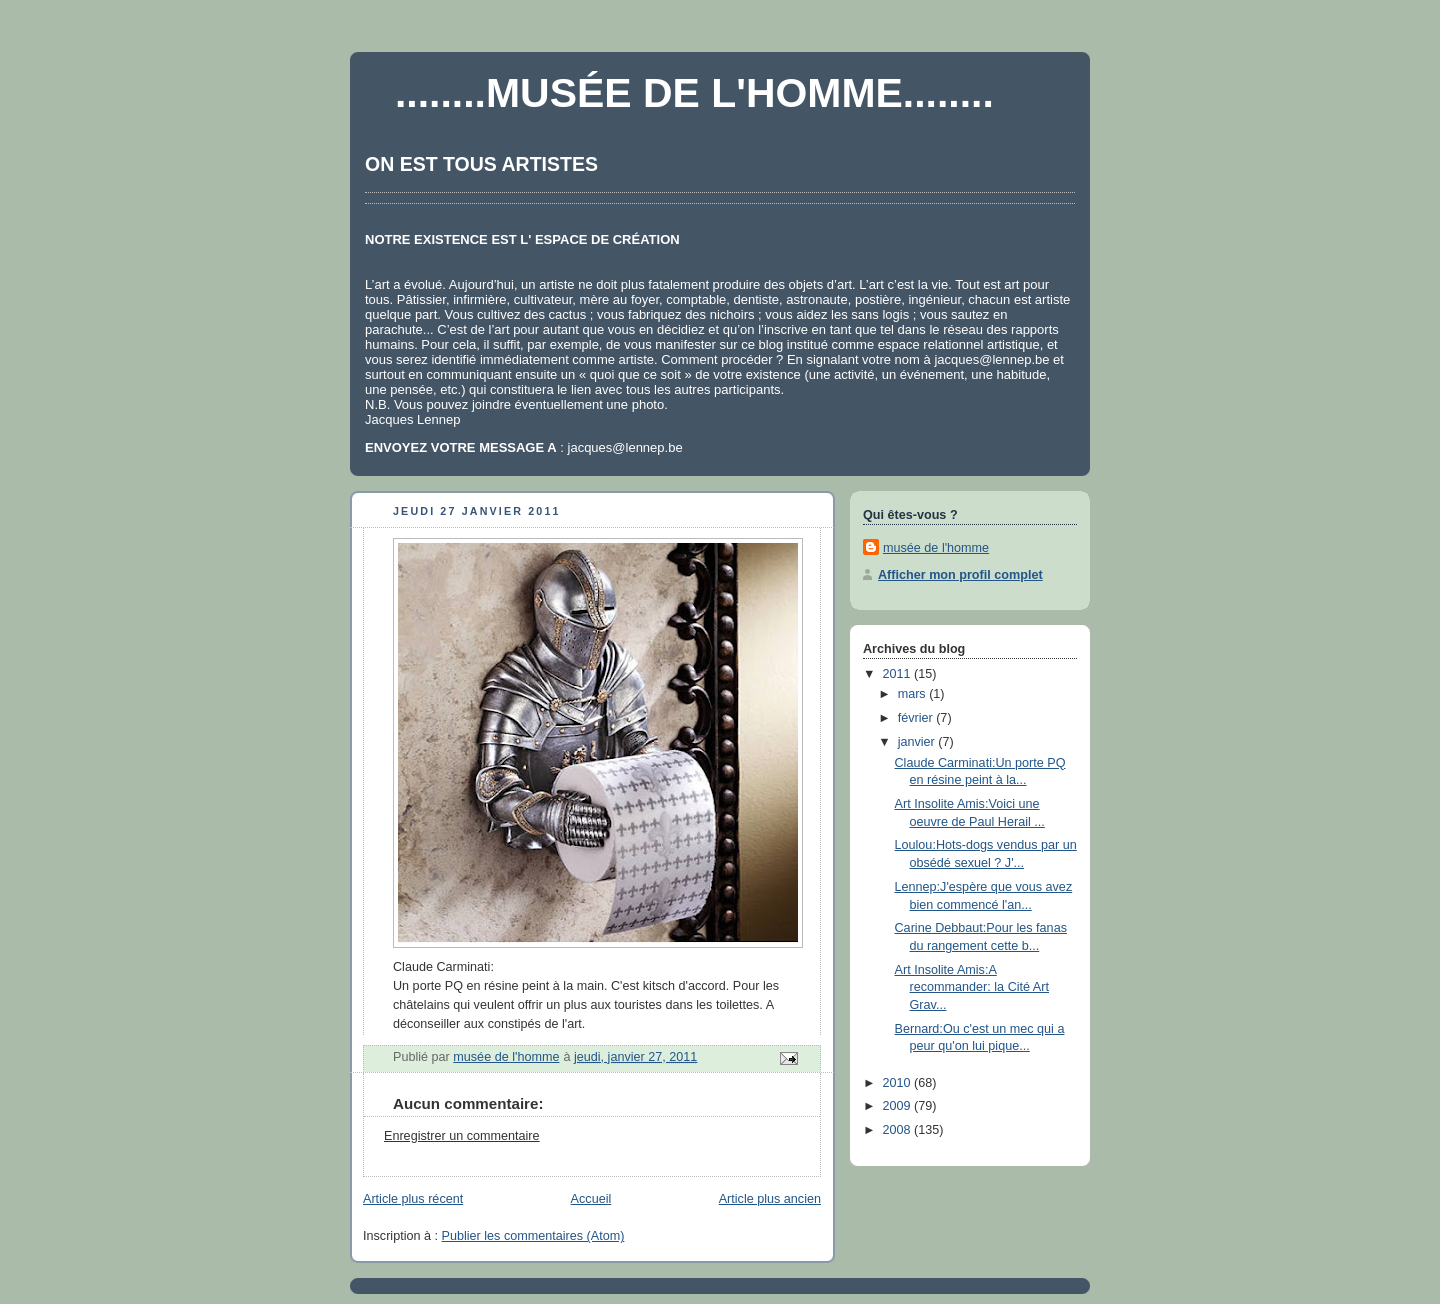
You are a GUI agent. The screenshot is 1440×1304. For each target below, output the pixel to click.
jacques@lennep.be (991, 359)
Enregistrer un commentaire (462, 1136)
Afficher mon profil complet (960, 575)
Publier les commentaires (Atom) (533, 1236)
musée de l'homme (936, 548)
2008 (899, 1130)
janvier (918, 742)
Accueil (591, 1199)
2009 (899, 1106)
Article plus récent (413, 1199)
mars (914, 694)
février (917, 718)
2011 (899, 674)
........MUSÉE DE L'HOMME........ (694, 93)
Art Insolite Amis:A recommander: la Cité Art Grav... (972, 987)
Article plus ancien (770, 1199)
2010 (899, 1083)
